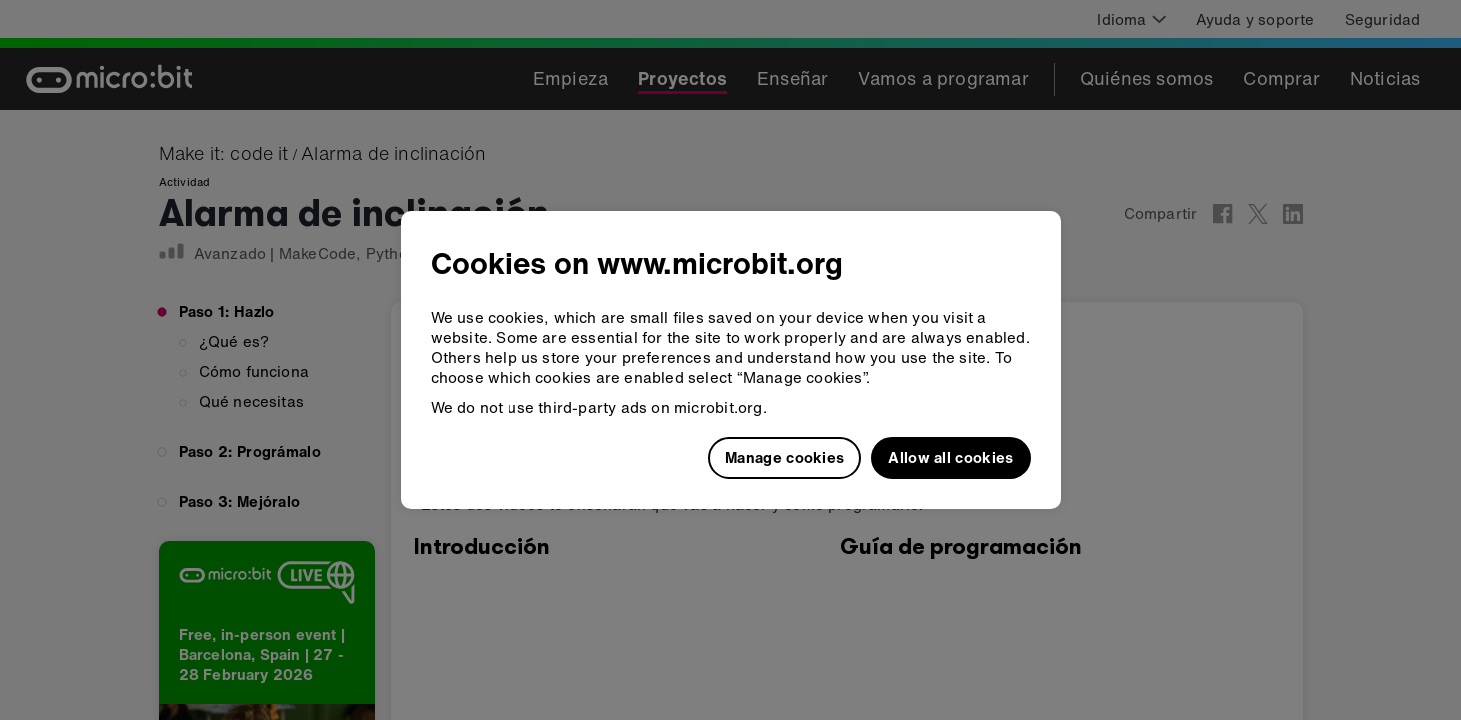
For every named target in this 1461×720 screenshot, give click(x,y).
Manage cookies (784, 457)
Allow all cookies (950, 457)
